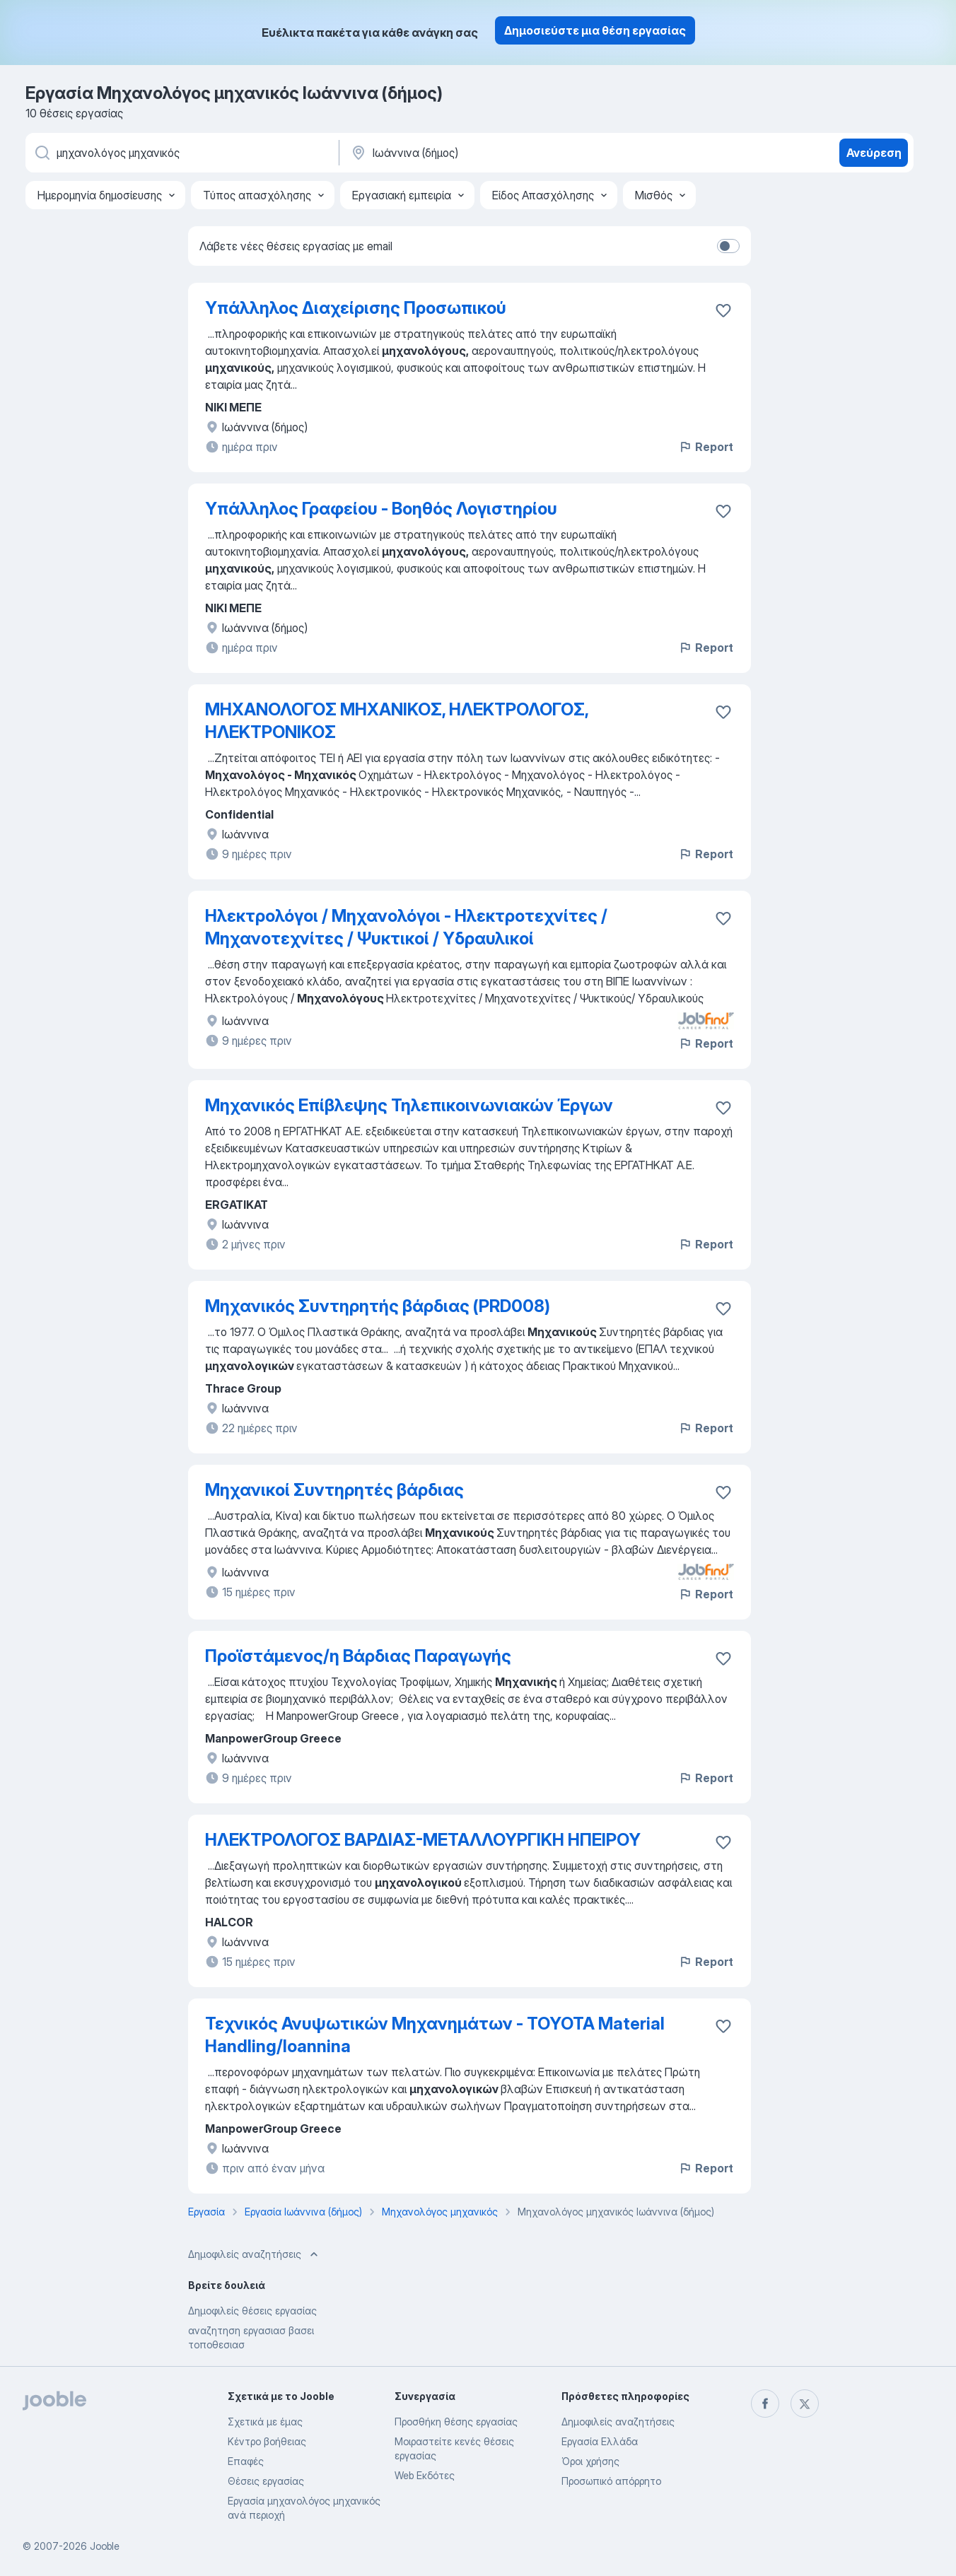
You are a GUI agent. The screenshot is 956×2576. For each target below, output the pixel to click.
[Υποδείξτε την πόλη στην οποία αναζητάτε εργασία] (497, 152)
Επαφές (246, 2461)
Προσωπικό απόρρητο (611, 2481)
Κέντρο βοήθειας (267, 2441)
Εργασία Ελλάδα (599, 2441)
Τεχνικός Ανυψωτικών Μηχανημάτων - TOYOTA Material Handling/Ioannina (435, 2034)
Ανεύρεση (874, 153)
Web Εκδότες (425, 2475)
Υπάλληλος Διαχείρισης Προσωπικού (355, 308)
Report (705, 447)
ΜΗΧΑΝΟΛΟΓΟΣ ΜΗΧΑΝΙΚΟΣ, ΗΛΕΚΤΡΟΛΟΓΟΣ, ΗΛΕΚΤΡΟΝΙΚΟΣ (396, 720)
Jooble (104, 2546)
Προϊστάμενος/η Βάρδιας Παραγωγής (358, 1656)
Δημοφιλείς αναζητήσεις (618, 2422)
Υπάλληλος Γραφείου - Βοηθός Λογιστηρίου (381, 508)
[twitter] (805, 2403)
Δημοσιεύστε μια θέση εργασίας (595, 30)
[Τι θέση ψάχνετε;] (181, 152)
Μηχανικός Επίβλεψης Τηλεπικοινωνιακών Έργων (409, 1105)
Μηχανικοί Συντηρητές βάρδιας (334, 1490)
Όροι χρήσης (590, 2461)
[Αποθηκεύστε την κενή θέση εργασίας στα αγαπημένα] (723, 310)
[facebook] (765, 2403)
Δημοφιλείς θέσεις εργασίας (252, 2311)
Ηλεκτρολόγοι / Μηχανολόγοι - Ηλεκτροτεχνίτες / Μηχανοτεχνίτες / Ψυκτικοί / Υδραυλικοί (406, 927)
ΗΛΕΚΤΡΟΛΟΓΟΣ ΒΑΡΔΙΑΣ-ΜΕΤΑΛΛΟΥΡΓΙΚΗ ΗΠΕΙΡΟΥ (423, 1839)
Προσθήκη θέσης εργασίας (456, 2422)
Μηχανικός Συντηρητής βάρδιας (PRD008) (377, 1306)
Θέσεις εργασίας (266, 2481)
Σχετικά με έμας (265, 2422)
